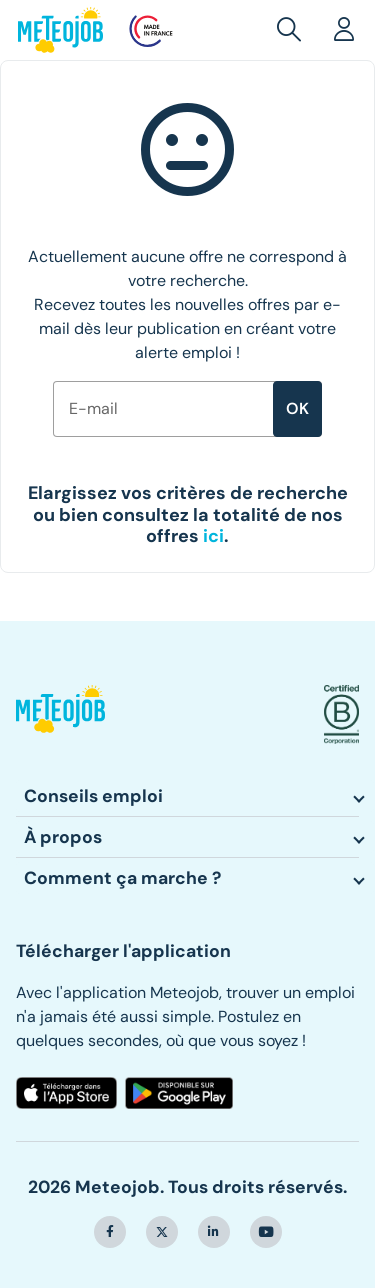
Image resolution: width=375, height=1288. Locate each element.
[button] (293, 30)
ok (297, 408)
